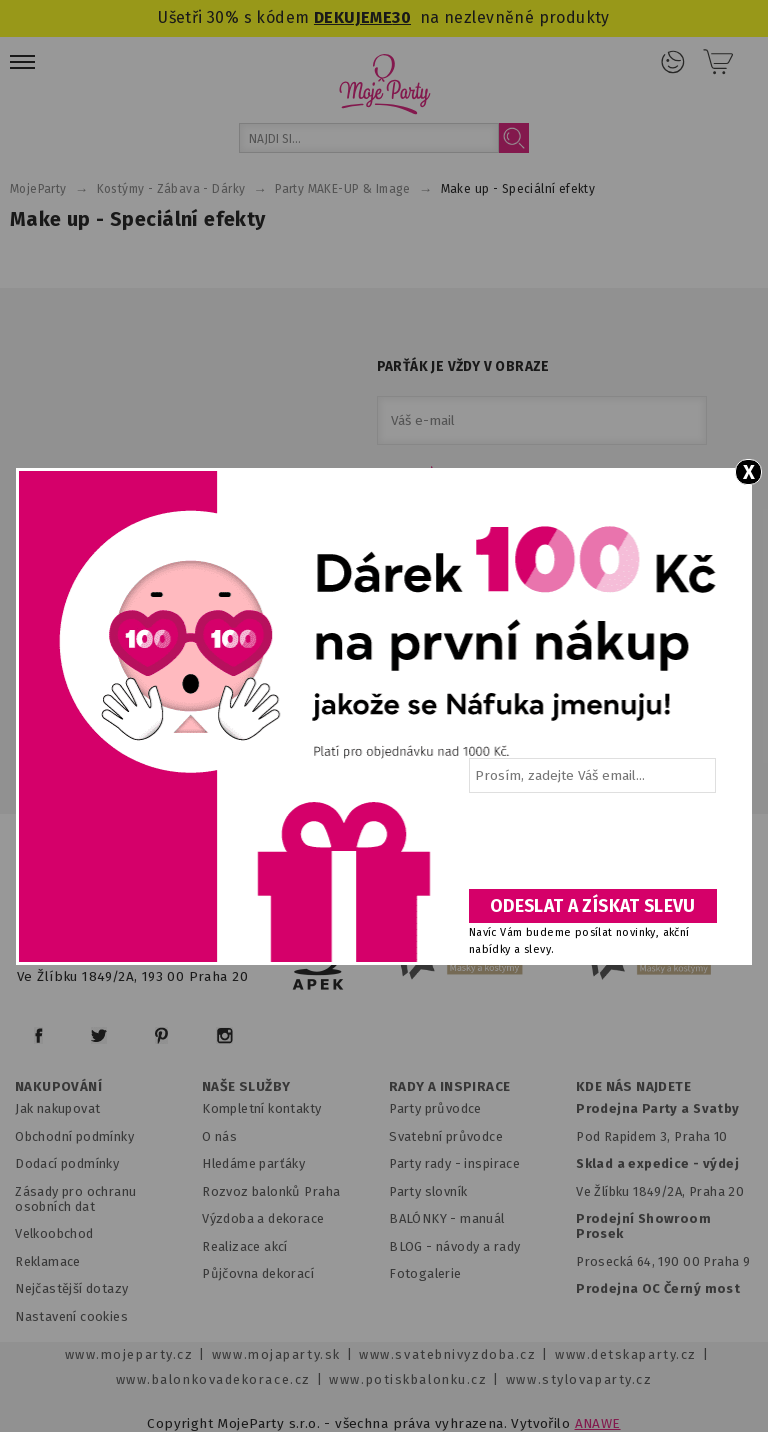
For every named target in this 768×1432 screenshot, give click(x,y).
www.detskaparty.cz (626, 1354)
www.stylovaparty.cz (579, 1379)
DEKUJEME (353, 17)
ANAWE (598, 1423)
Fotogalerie (425, 1273)
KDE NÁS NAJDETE (633, 1087)
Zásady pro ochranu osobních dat (75, 1199)
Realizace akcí (245, 1246)
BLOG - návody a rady (454, 1246)
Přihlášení (673, 62)
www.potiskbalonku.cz (408, 1379)
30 (401, 17)
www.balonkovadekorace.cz (213, 1379)
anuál (488, 1218)
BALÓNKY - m (430, 1218)
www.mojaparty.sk (276, 1354)
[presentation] (591, 848)
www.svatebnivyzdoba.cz (447, 1354)
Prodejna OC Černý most (658, 1288)
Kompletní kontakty (261, 1108)
